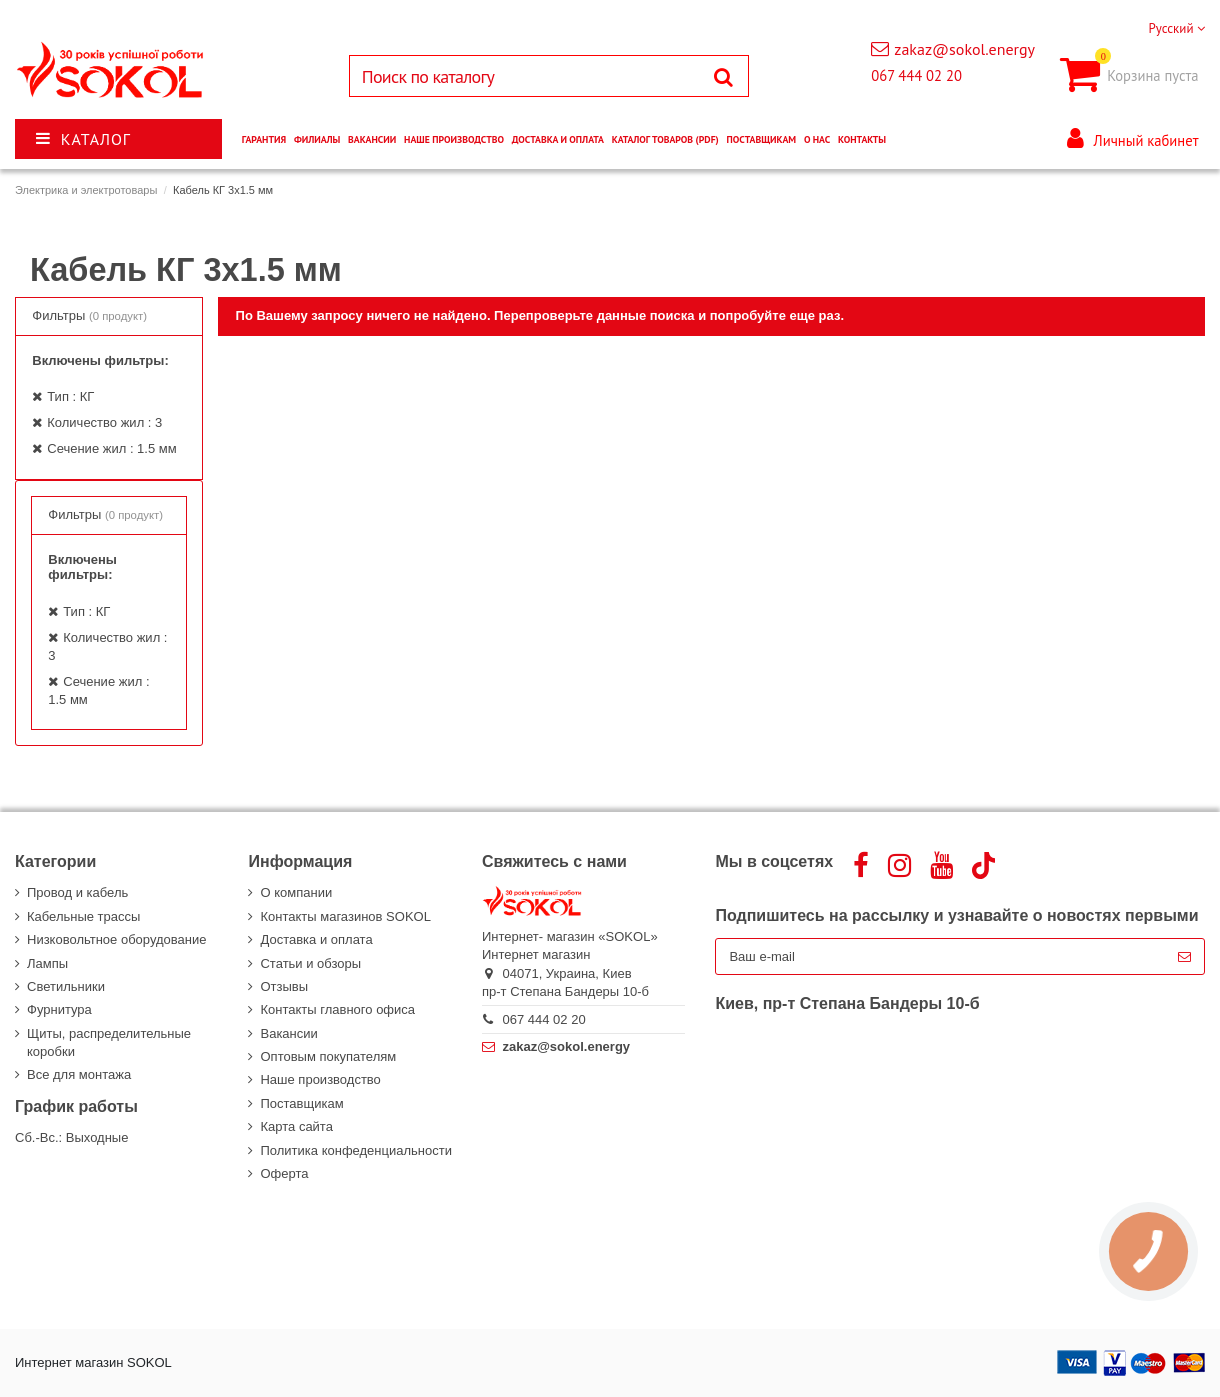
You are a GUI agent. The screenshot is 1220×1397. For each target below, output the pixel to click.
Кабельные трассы (83, 916)
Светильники (66, 986)
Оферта (284, 1173)
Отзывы (284, 986)
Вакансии (288, 1033)
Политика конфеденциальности (355, 1150)
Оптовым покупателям (328, 1056)
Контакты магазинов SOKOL (345, 916)
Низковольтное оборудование (116, 939)
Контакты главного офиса (337, 1009)
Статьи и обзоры (310, 963)
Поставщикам (301, 1103)
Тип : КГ (70, 396)
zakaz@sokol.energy (964, 49)
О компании (296, 892)
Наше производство (320, 1079)
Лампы (47, 963)
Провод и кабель (77, 892)
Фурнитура (59, 1009)
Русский (1176, 28)
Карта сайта (296, 1126)
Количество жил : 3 (104, 422)
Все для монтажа (79, 1074)
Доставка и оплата (316, 939)
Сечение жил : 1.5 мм (111, 448)
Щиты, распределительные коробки (109, 1042)
